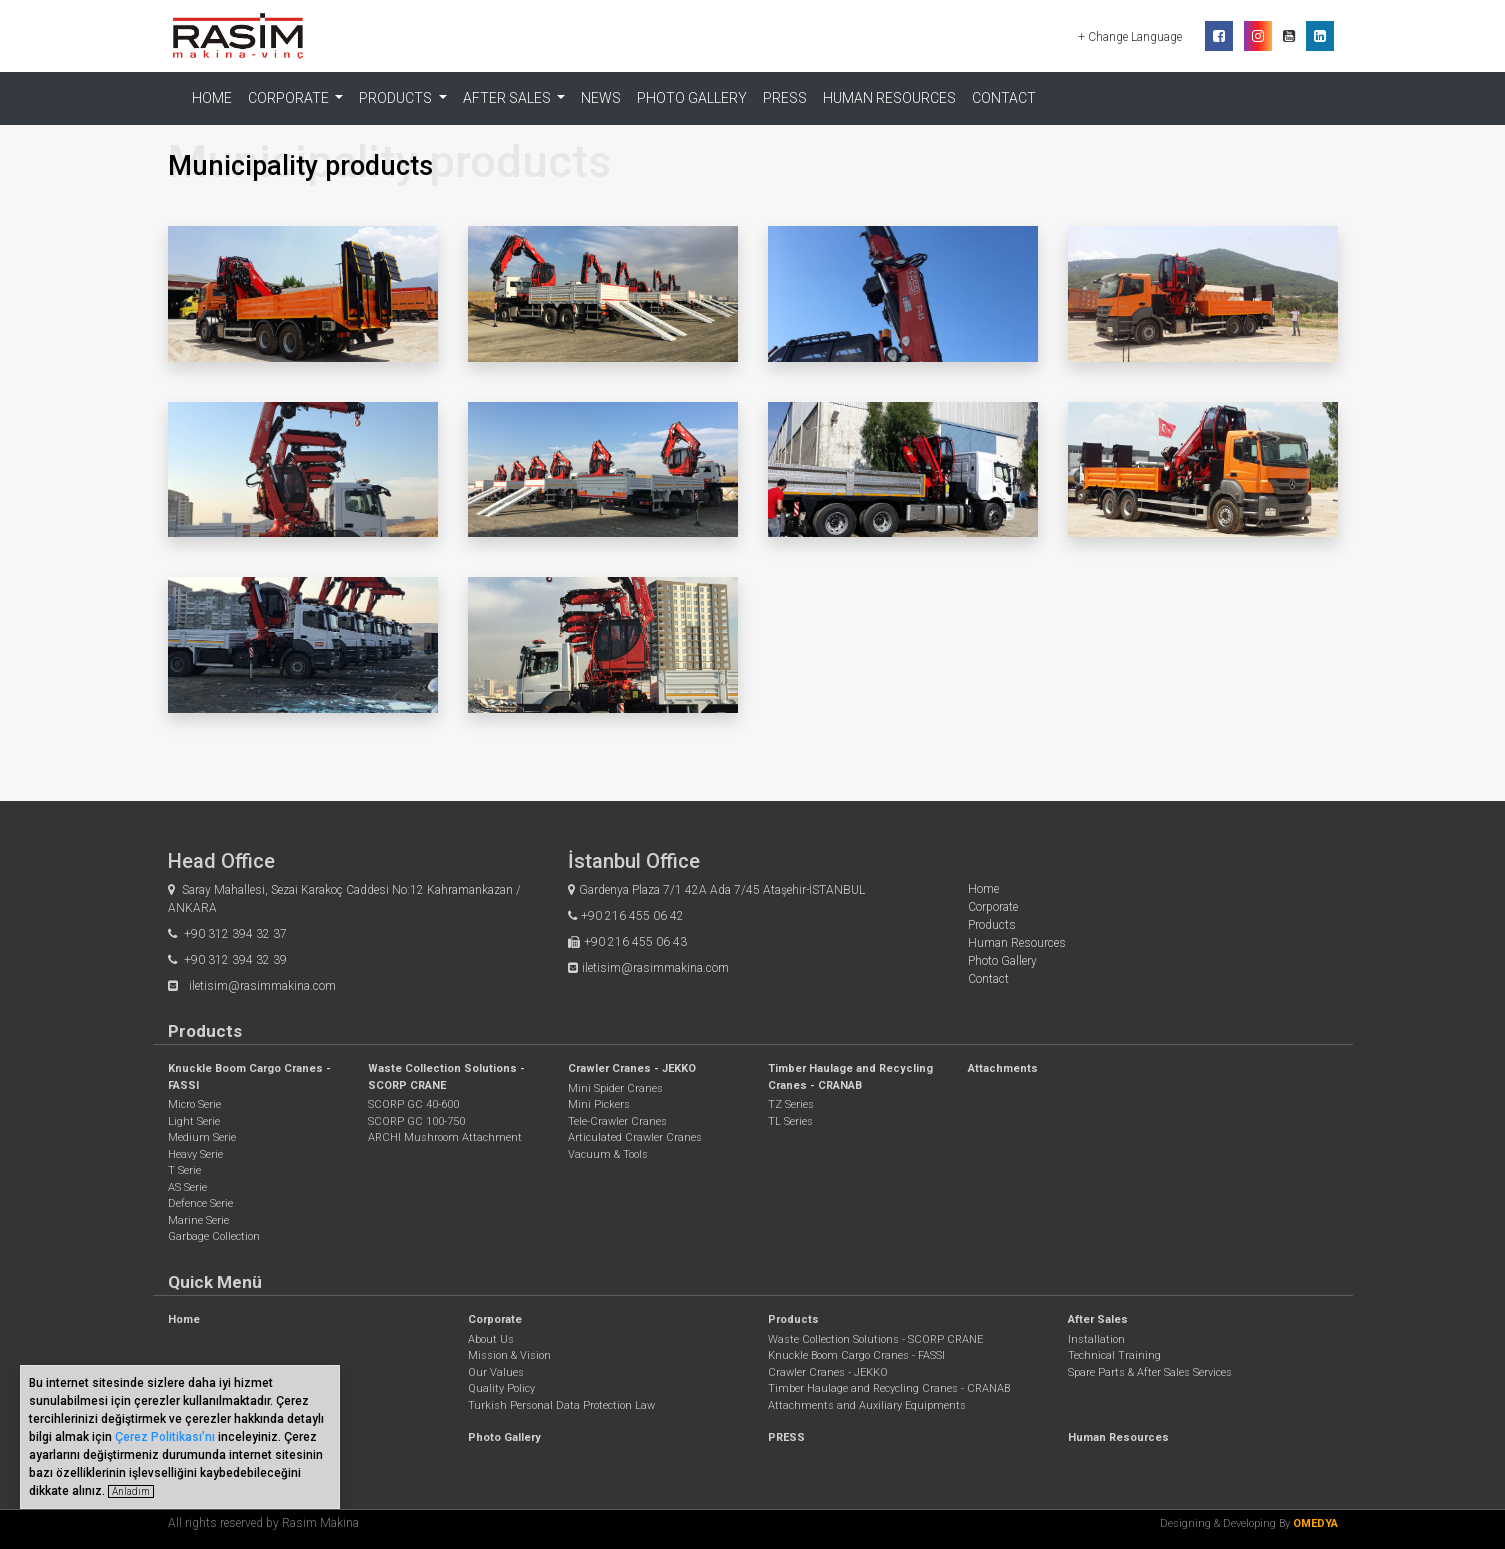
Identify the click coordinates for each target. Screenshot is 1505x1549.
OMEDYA (1315, 1523)
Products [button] (397, 98)
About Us (491, 1339)
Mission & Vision (509, 1355)
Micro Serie (194, 1104)
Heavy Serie (195, 1154)
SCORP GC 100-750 (416, 1121)
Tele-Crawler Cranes (617, 1121)
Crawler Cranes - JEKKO (632, 1068)
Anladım (131, 1491)
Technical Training (1114, 1355)
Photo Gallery (692, 98)
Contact (1004, 98)
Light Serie (194, 1121)
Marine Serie (198, 1220)
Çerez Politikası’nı (165, 1437)
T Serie (184, 1170)
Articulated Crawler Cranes (635, 1137)
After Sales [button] (508, 98)
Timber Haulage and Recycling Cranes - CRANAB (889, 1388)
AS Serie (187, 1187)
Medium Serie (202, 1137)
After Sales (1098, 1319)
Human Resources (889, 98)
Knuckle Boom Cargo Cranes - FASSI (856, 1355)
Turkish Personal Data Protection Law (561, 1405)
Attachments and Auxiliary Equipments (867, 1405)
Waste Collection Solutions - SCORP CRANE (875, 1339)
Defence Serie (200, 1203)
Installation (1096, 1339)
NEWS (601, 98)
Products (992, 925)
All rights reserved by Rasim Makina (263, 1523)
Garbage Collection (214, 1236)
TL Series (790, 1121)
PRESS (785, 98)
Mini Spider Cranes (615, 1088)
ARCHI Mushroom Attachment (445, 1137)
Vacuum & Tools (608, 1154)
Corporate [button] (290, 98)
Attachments (1003, 1068)
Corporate (993, 907)
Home (212, 98)
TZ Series (791, 1104)
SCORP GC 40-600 (413, 1104)
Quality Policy (501, 1388)
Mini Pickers (599, 1104)
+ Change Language (1131, 37)
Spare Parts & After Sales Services (1150, 1372)
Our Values (496, 1372)
